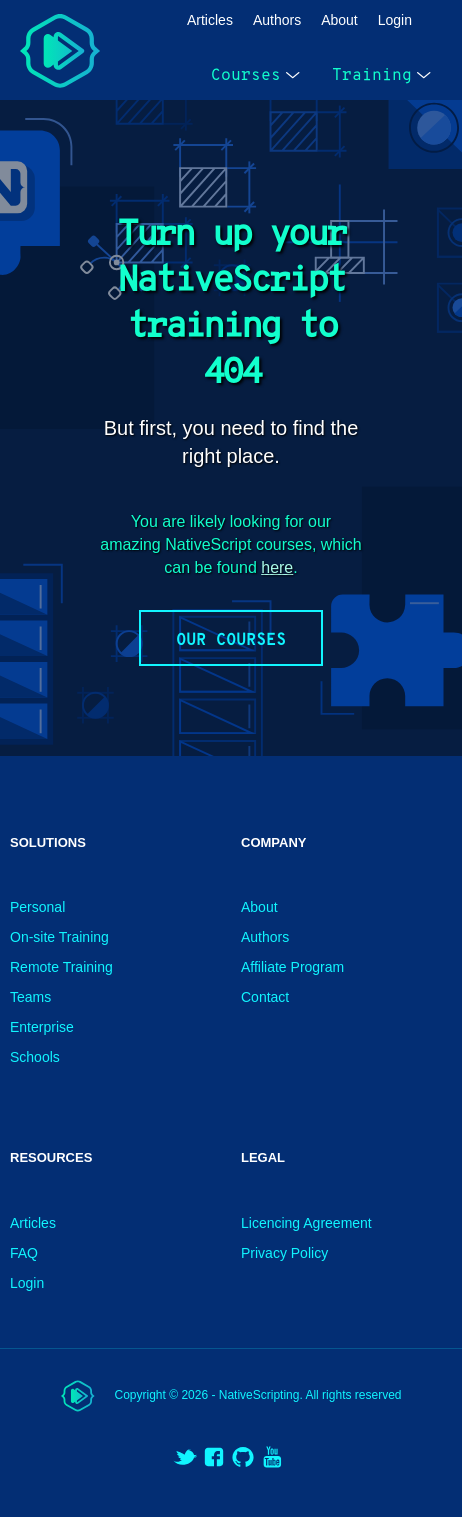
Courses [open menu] (255, 75)
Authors (277, 20)
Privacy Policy (284, 1253)
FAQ (24, 1253)
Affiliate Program (292, 967)
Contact (265, 997)
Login (395, 20)
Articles (210, 20)
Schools (35, 1057)
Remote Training (61, 967)
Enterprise (42, 1027)
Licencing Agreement (306, 1223)
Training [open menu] (381, 75)
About (339, 20)
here (277, 567)
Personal (37, 907)
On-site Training (59, 937)
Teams (30, 997)
